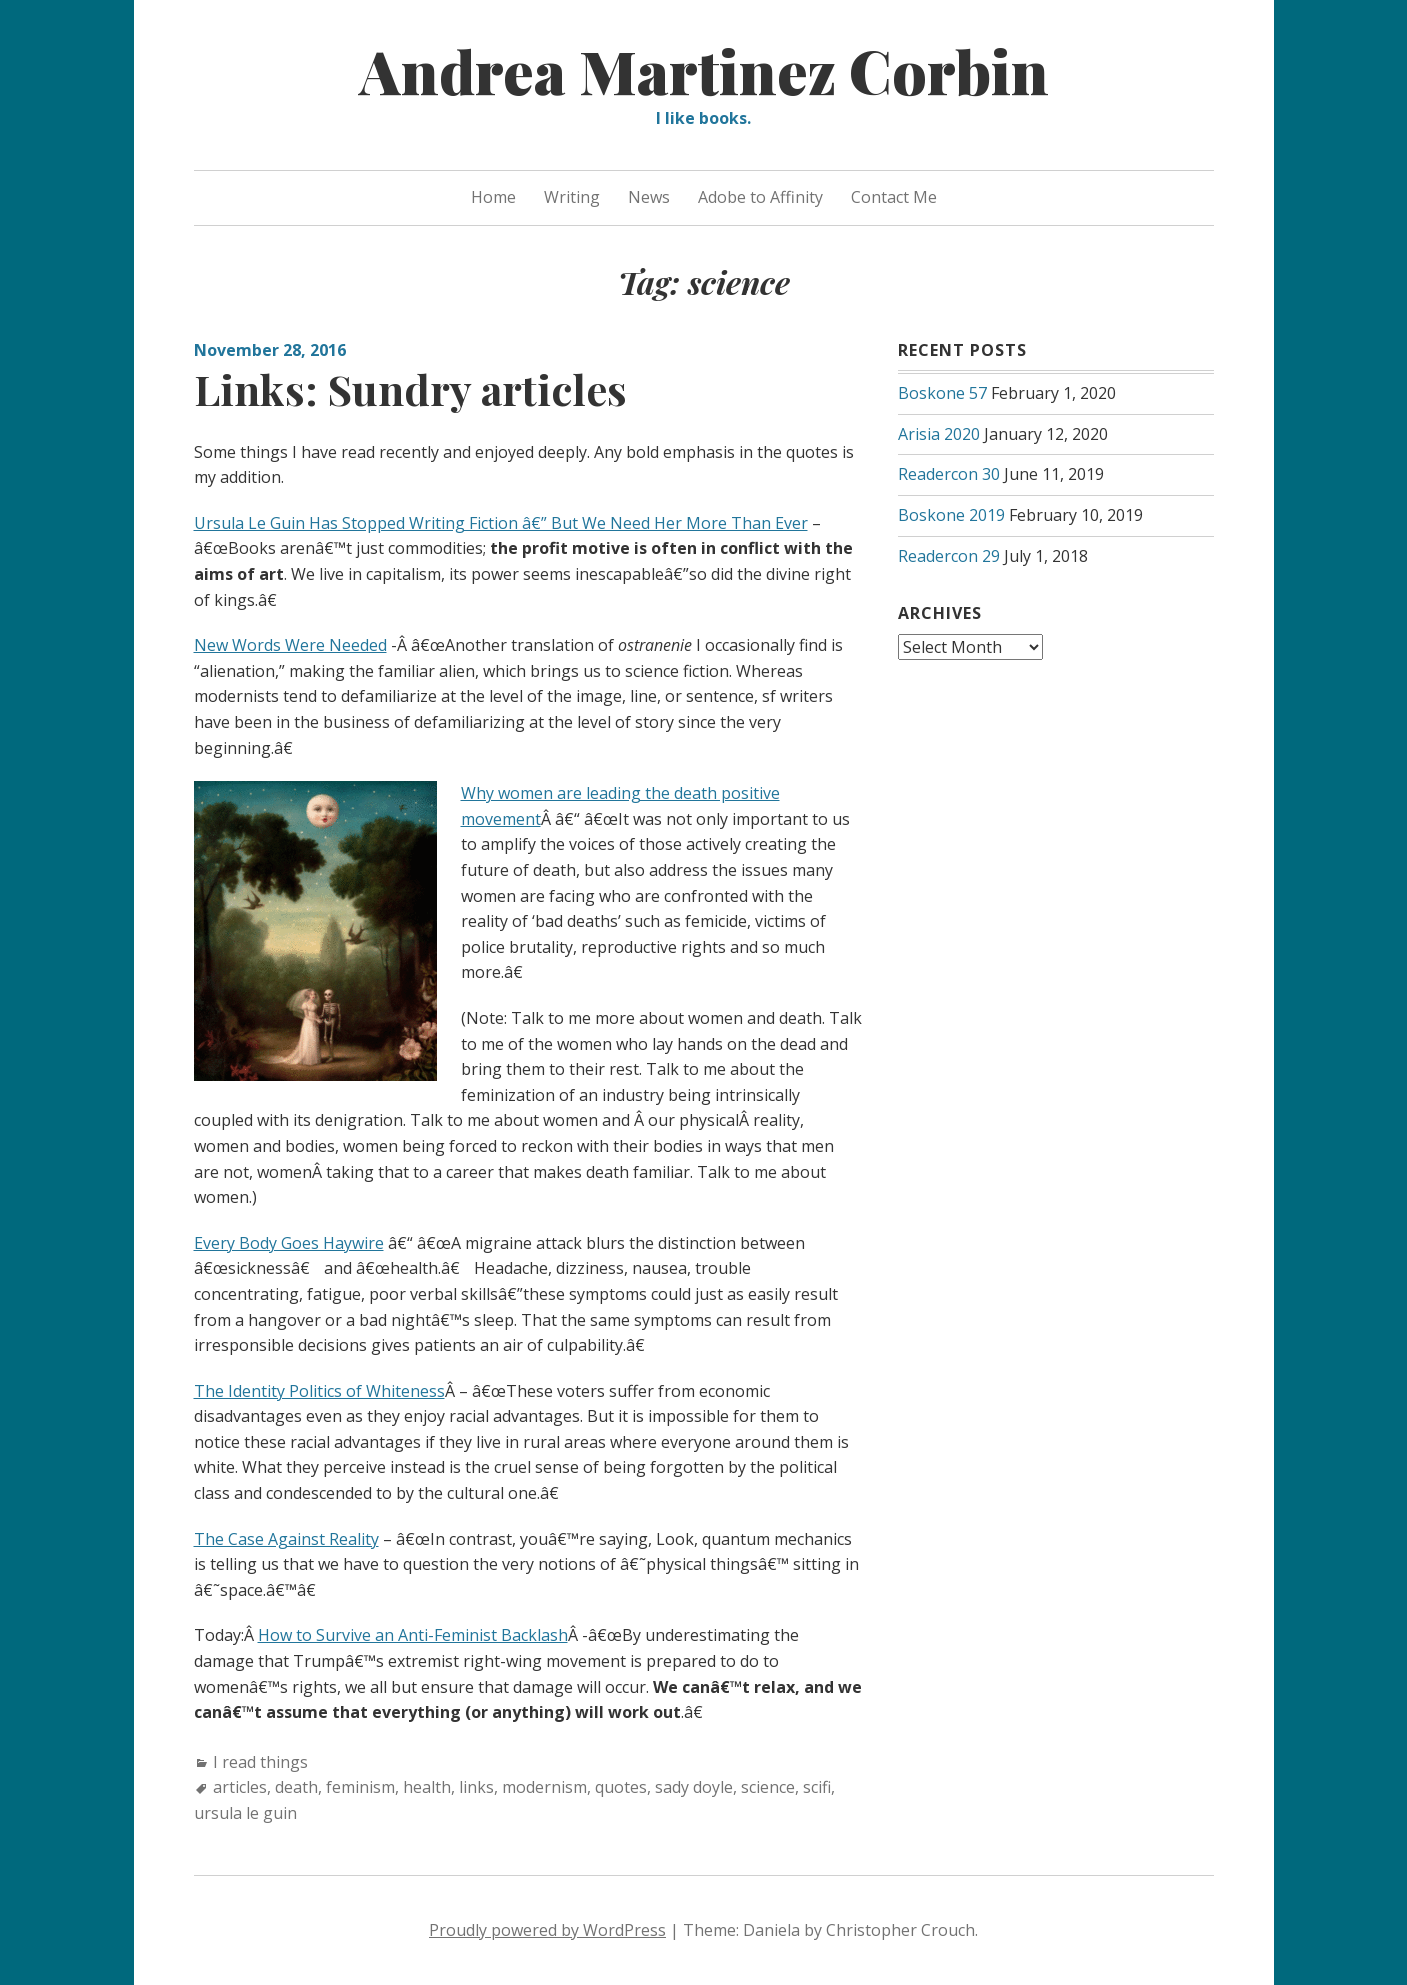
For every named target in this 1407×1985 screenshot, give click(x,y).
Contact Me (894, 197)
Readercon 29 (949, 556)
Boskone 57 (942, 393)
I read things (260, 1762)
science (768, 1787)
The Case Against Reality (286, 1539)
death (296, 1787)
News (649, 197)
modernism (544, 1787)
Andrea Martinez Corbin (704, 70)
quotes (621, 1787)
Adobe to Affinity (760, 197)
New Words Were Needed (290, 645)
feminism (360, 1787)
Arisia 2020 (939, 434)
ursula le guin (245, 1813)
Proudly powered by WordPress (547, 1930)
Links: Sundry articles (410, 389)
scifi (817, 1787)
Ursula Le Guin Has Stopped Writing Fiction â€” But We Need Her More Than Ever (501, 523)
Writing (572, 197)
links (476, 1787)
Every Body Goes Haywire (289, 1243)
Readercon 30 (949, 474)
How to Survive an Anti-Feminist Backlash (413, 1635)
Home (493, 197)
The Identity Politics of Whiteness (319, 1391)
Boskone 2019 (951, 515)
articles (240, 1787)
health (427, 1787)
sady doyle (694, 1787)
